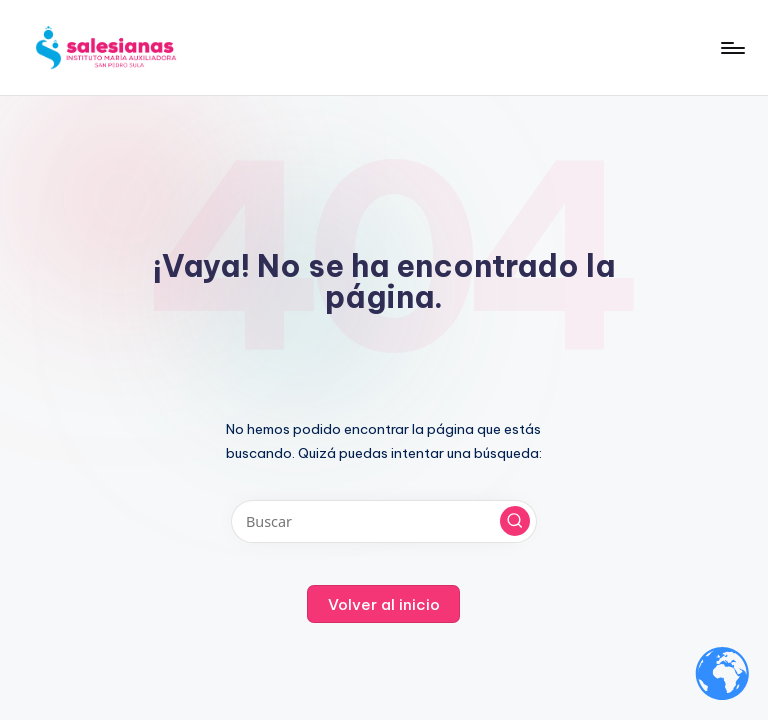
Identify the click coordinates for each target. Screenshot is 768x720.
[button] (515, 521)
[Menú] (731, 48)
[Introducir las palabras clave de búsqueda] (383, 521)
